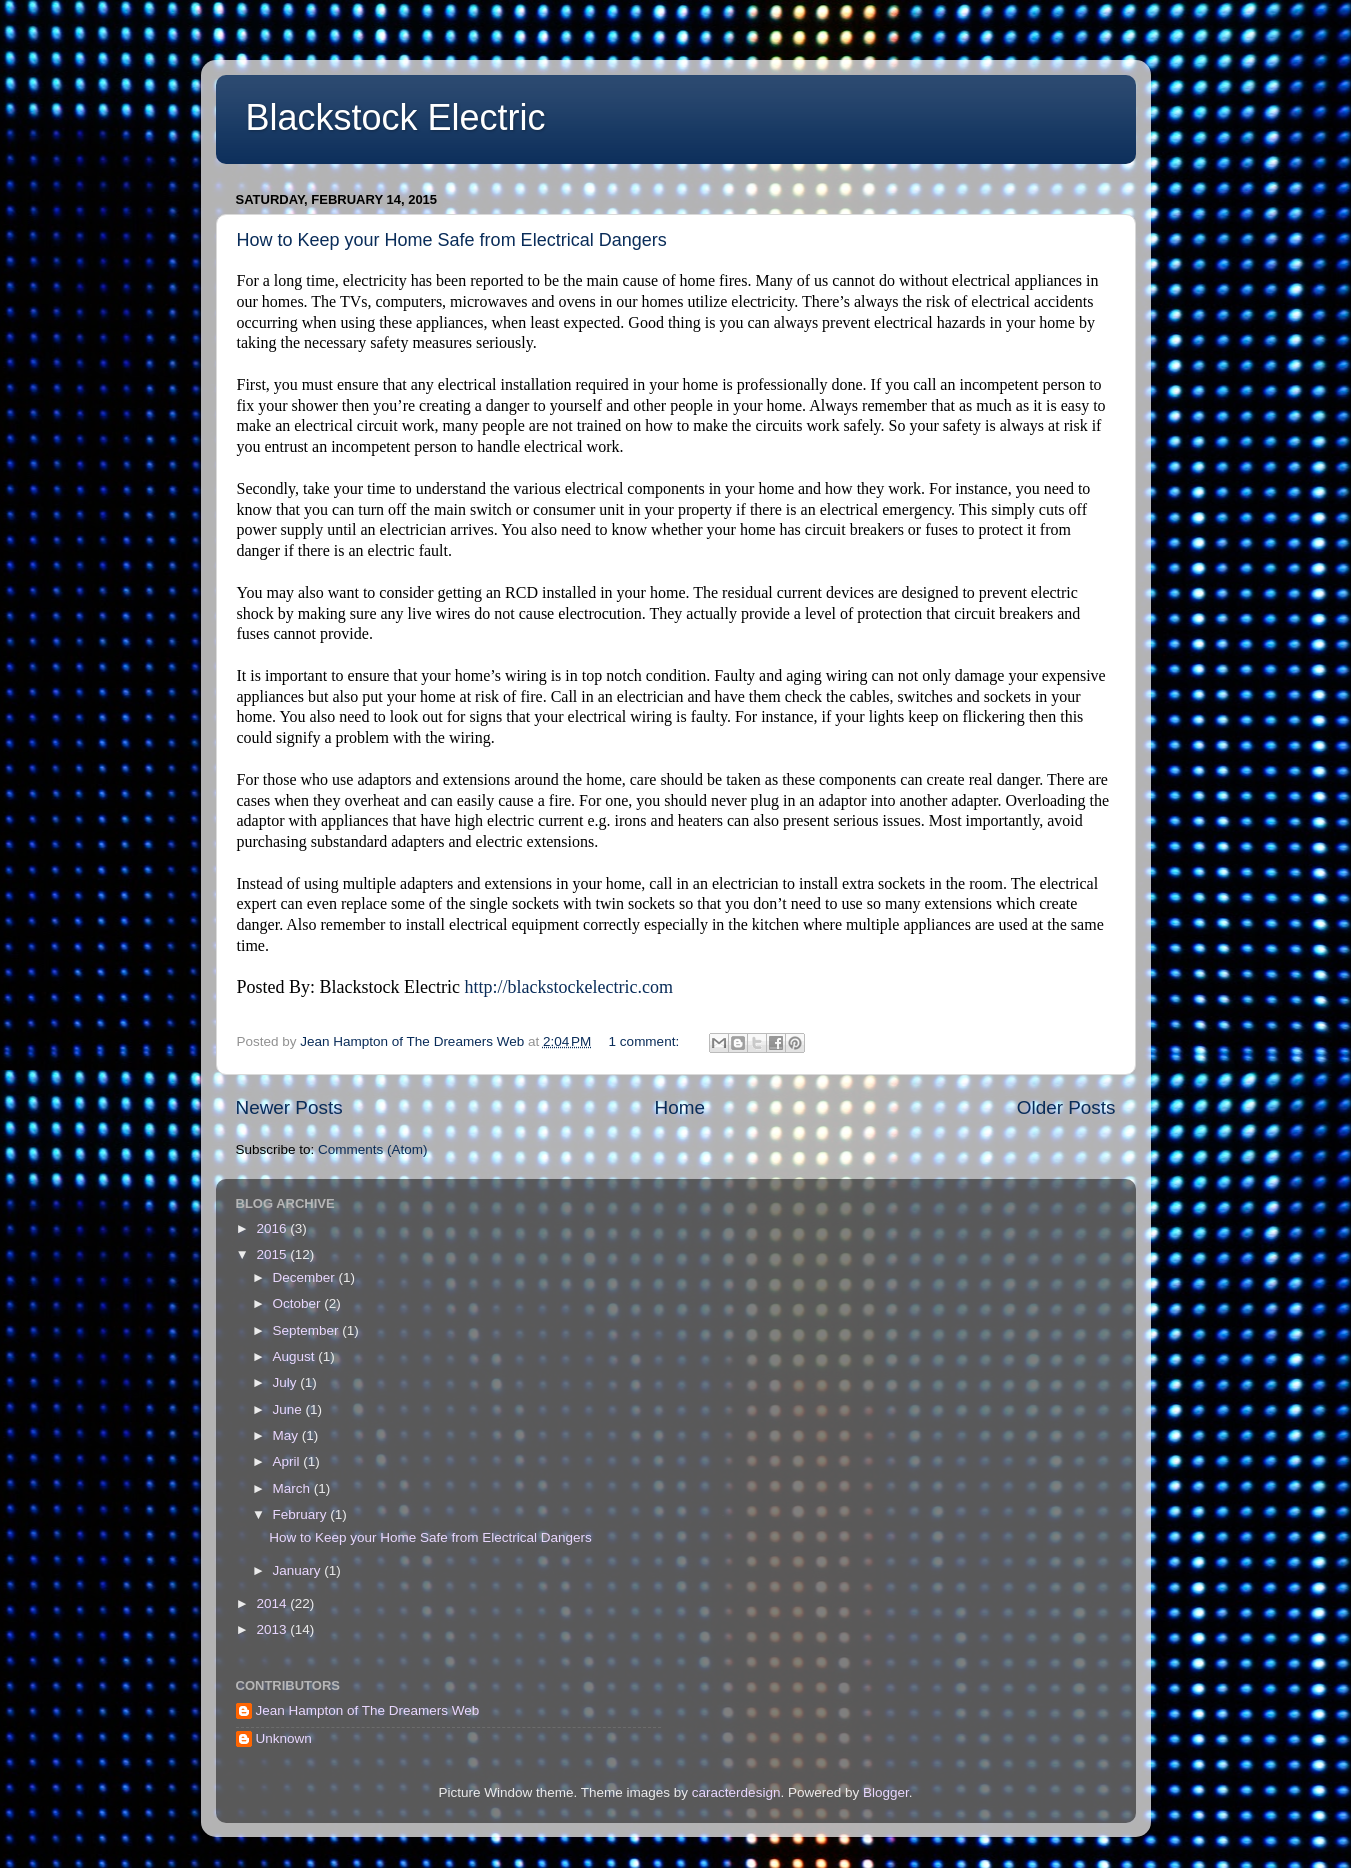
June (289, 1409)
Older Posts (1066, 1107)
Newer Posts (289, 1107)
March (293, 1488)
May (287, 1435)
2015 (273, 1254)
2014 (273, 1603)
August (296, 1356)
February (302, 1514)
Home (680, 1107)
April (288, 1461)
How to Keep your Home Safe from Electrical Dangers (452, 240)
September (308, 1330)
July (287, 1382)
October (299, 1303)
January (299, 1570)
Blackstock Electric (396, 117)
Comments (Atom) (373, 1149)
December (306, 1277)
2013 (273, 1629)
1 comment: (646, 1041)
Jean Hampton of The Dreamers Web (368, 1710)
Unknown (284, 1738)
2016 (273, 1228)
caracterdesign (736, 1792)
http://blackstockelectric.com (568, 987)
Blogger (886, 1792)
